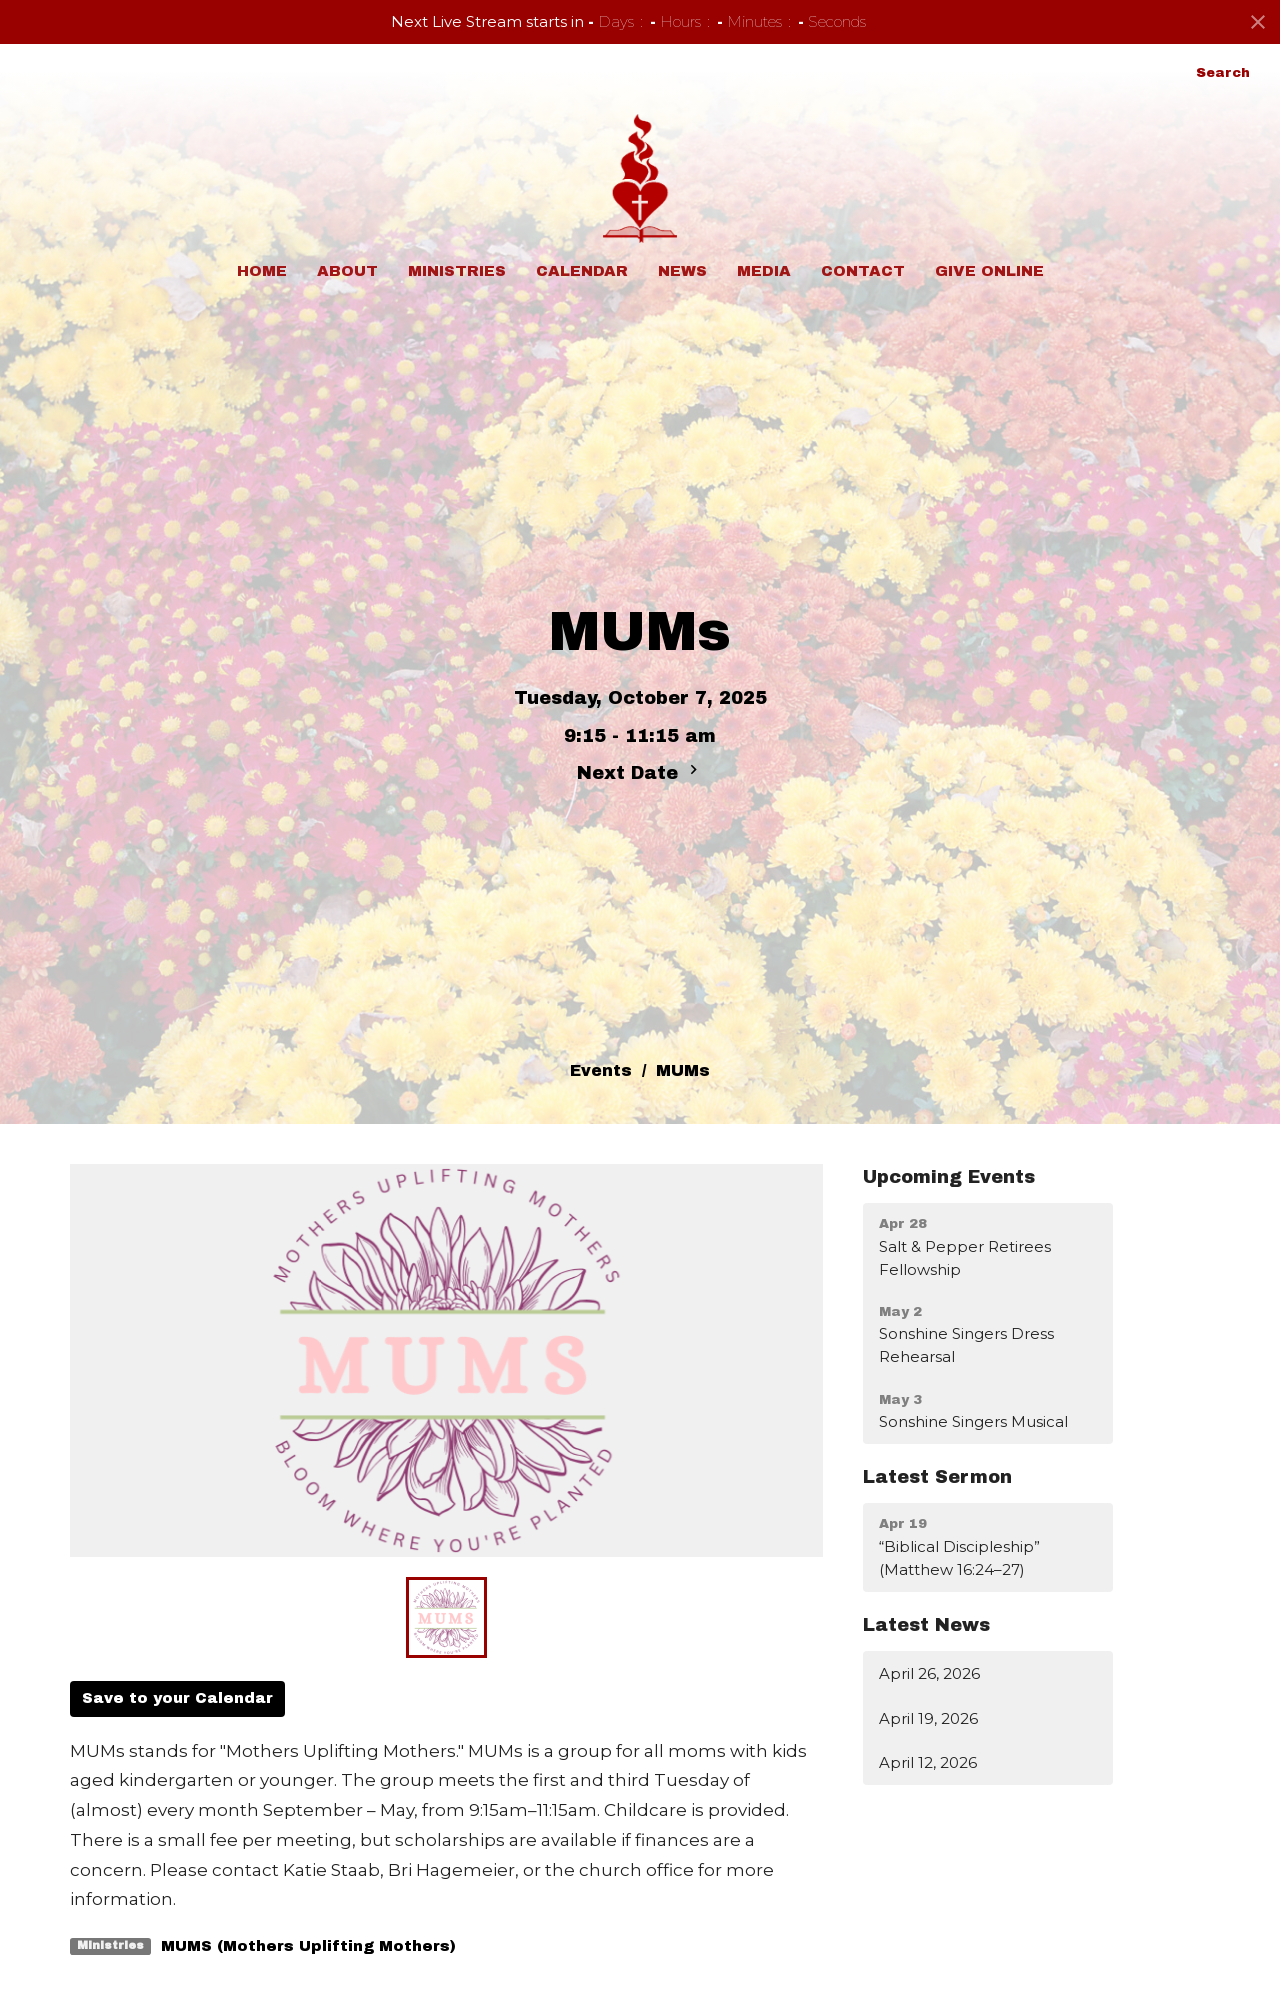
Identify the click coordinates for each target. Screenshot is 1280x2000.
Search (1223, 73)
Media (764, 271)
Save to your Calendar (177, 1698)
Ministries (457, 271)
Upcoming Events (949, 1177)
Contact (863, 271)
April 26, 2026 (929, 1673)
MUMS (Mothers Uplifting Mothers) (308, 1946)
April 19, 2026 (928, 1718)
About (347, 271)
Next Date (640, 771)
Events (601, 1070)
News (682, 271)
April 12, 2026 (928, 1762)
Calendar (582, 271)
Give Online (989, 271)
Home (262, 271)
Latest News (926, 1625)
